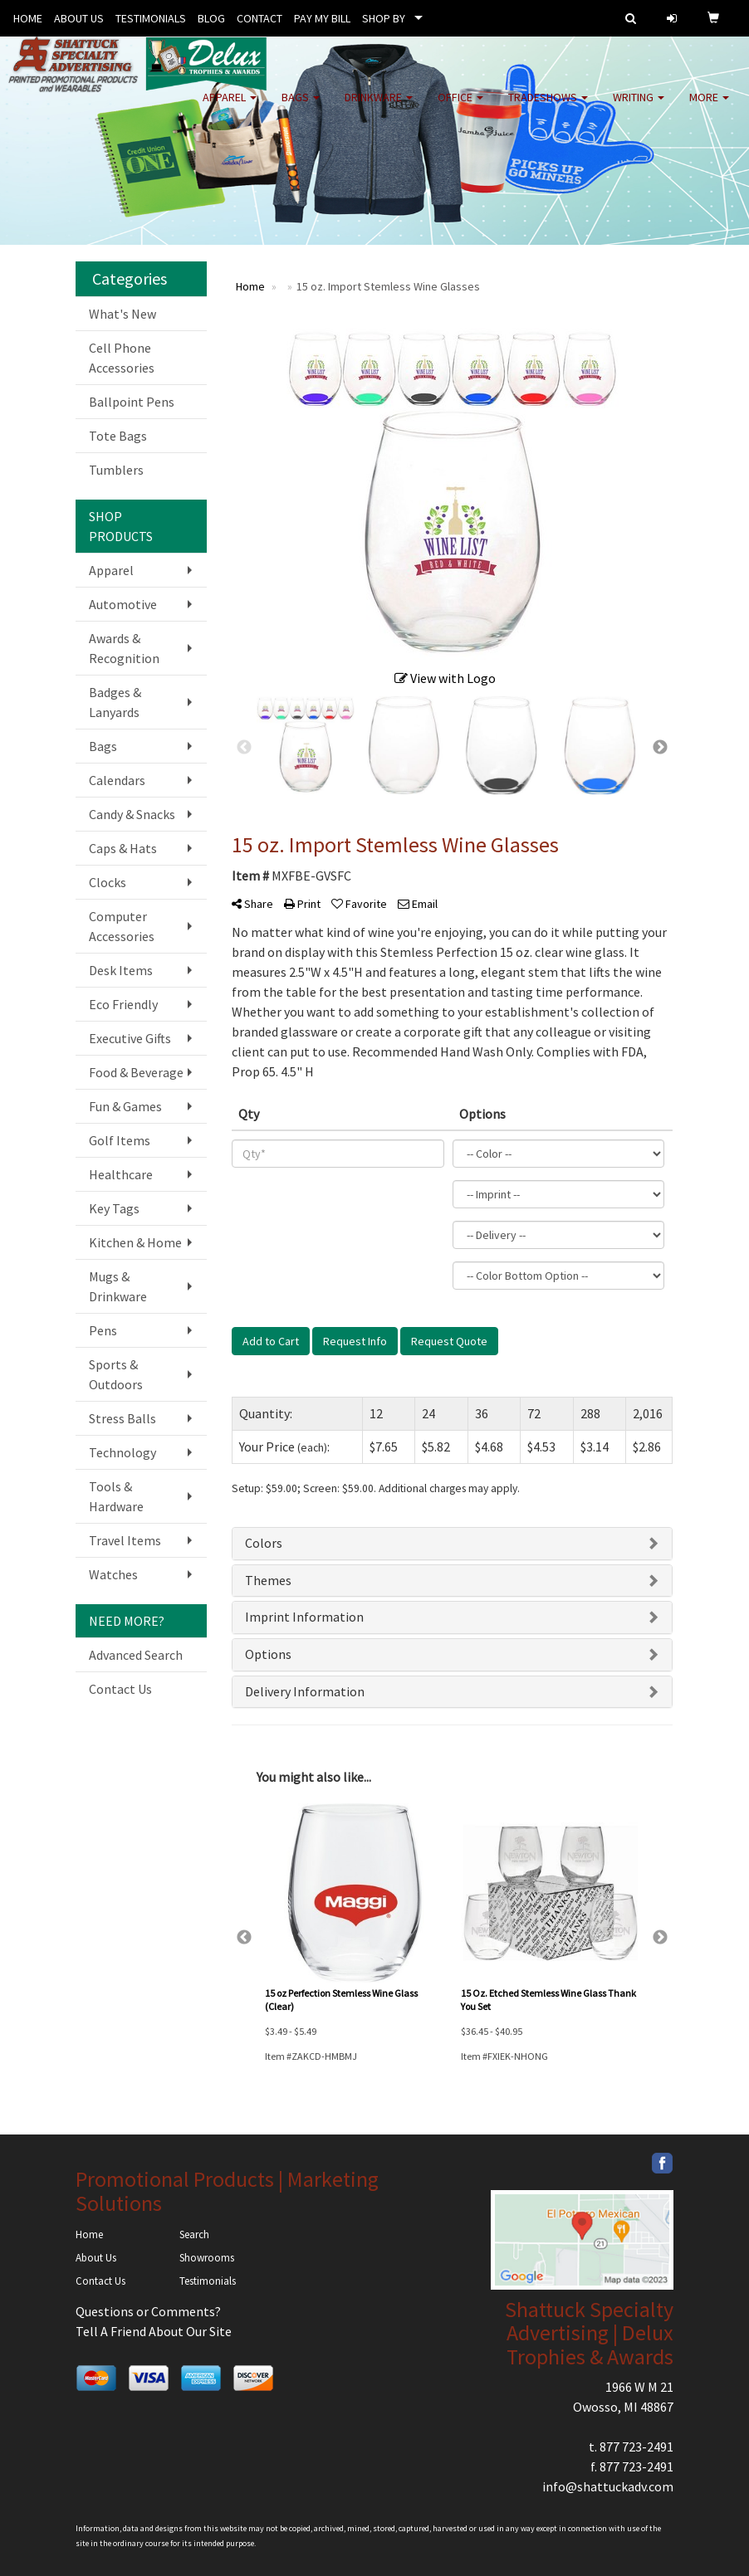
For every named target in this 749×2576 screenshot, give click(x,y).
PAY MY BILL (322, 18)
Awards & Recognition (124, 648)
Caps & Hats (123, 848)
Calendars (117, 780)
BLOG (211, 18)
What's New (122, 313)
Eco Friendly (123, 1004)
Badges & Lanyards (115, 702)
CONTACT (259, 18)
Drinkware (379, 107)
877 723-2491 (636, 2446)
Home (89, 2234)
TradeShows (548, 107)
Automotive (123, 604)
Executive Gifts (130, 1038)
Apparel (230, 107)
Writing (638, 107)
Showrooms (206, 2258)
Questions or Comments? (148, 2311)
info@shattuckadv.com (607, 2486)
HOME (27, 18)
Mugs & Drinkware (118, 1286)
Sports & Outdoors (116, 1374)
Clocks (107, 882)
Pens (103, 1330)
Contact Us (120, 1689)
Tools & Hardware (116, 1496)
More (709, 107)
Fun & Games (125, 1106)
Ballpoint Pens (131, 401)
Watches (113, 1574)
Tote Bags (118, 435)
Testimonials (207, 2281)
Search (194, 2234)
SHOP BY (383, 18)
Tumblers (116, 469)
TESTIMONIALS (150, 18)
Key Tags (114, 1208)
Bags (300, 107)
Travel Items (125, 1540)
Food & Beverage (136, 1072)
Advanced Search (136, 1655)
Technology (122, 1452)
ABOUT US (79, 18)
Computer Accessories (121, 926)
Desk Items (121, 970)
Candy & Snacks (132, 814)
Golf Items (119, 1140)
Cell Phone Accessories (121, 357)
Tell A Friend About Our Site (154, 2331)
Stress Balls (122, 1418)
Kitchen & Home (135, 1242)
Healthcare (121, 1174)
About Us (96, 2258)
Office (460, 107)
